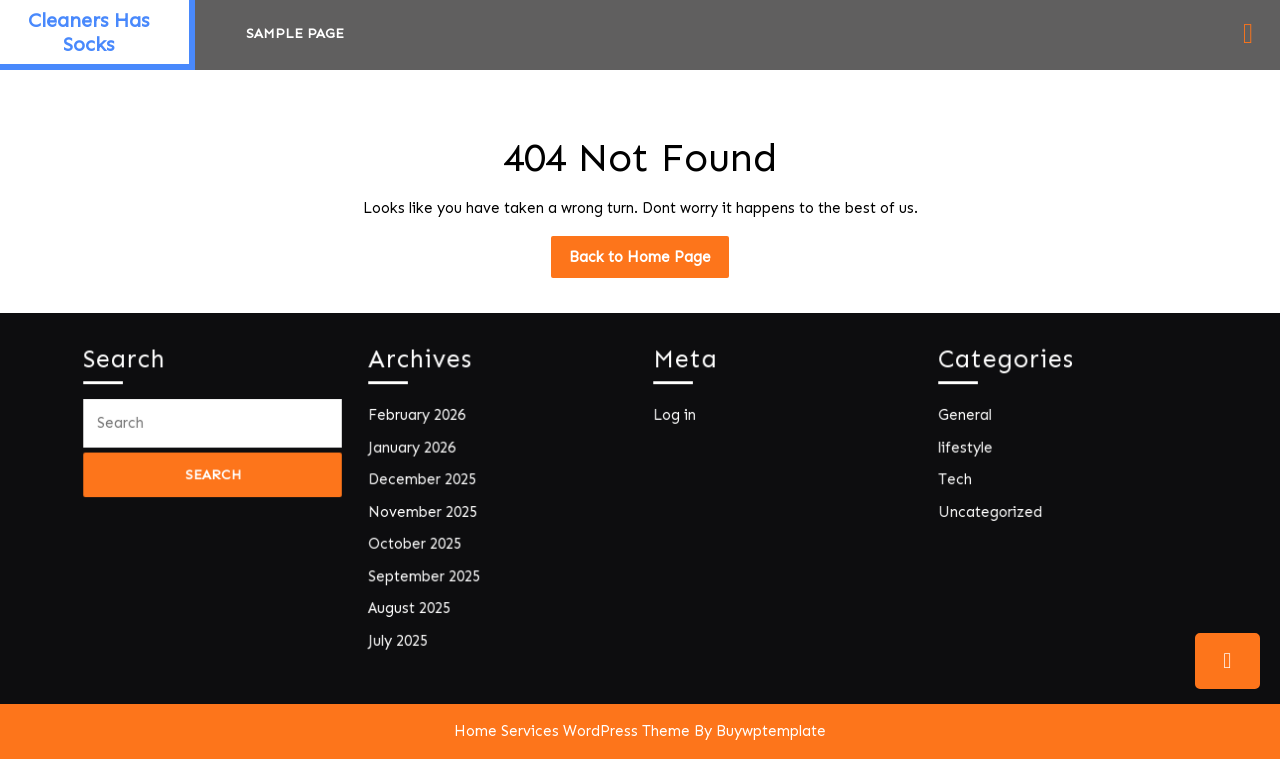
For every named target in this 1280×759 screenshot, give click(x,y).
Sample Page (295, 33)
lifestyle (969, 449)
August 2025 (412, 604)
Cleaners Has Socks (88, 32)
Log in (678, 418)
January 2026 (415, 449)
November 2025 (425, 511)
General (968, 418)
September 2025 (427, 573)
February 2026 (419, 418)
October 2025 (418, 542)
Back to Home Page (649, 262)
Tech (959, 480)
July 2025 (401, 635)
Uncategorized (993, 511)
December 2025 (425, 480)
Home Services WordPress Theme (572, 731)
